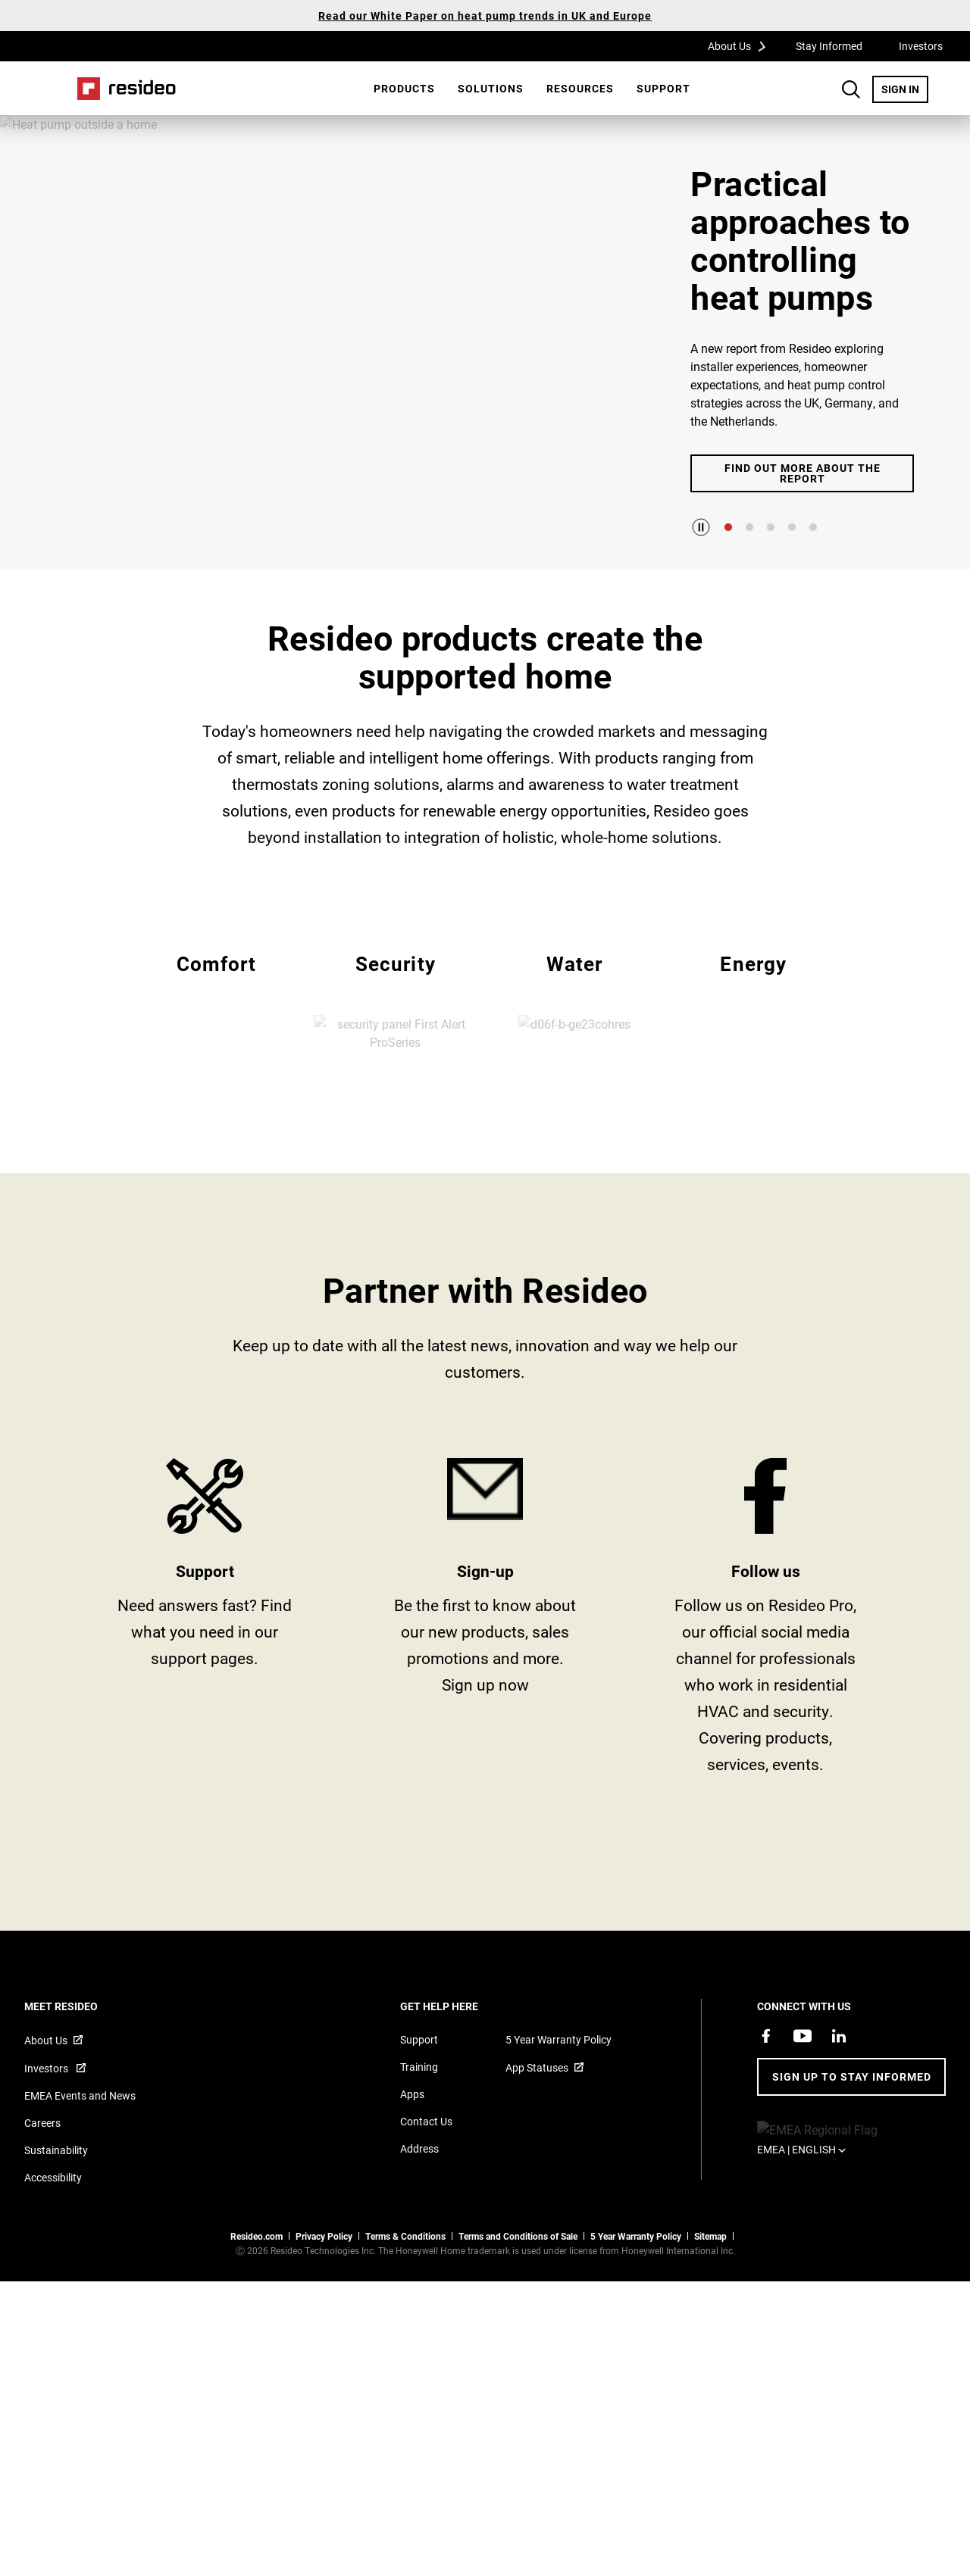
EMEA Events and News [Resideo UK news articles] (80, 2189)
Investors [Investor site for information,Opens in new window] (47, 2162)
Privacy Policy (324, 2330)
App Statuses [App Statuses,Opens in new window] (536, 2161)
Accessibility (53, 2271)
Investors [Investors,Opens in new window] (921, 46)
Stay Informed (829, 46)
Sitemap (710, 2330)
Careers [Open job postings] (42, 2216)
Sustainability (56, 2244)
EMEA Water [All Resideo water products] (574, 1046)
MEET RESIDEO (81, 2100)
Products (404, 88)
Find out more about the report (802, 473)
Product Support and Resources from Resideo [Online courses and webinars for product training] (204, 1715)
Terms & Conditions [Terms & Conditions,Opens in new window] (405, 2330)
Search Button (851, 89)
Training (419, 2160)
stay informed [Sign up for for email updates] (485, 1715)
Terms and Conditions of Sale (517, 2330)
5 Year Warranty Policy (558, 2133)
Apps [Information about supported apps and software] (412, 2188)
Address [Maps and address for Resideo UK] (419, 2242)
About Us (741, 45)
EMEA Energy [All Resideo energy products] (753, 1046)
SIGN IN (904, 88)
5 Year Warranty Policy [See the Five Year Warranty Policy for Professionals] (635, 2330)
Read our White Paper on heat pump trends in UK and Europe (485, 15)
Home (126, 88)
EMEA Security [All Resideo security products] (395, 1046)
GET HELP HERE (459, 2100)
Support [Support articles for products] (419, 2133)
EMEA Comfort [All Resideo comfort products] (216, 1046)
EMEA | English (825, 2223)
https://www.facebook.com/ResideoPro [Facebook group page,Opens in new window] (765, 1715)
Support (663, 88)
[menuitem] (404, 89)
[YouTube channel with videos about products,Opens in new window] (802, 2130)
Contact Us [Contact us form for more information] (426, 2215)
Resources (580, 88)
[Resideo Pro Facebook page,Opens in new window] (766, 2130)
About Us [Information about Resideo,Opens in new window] (45, 2134)
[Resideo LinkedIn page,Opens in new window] (839, 2130)
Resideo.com (256, 2330)
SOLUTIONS (491, 88)
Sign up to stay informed (851, 2170)
